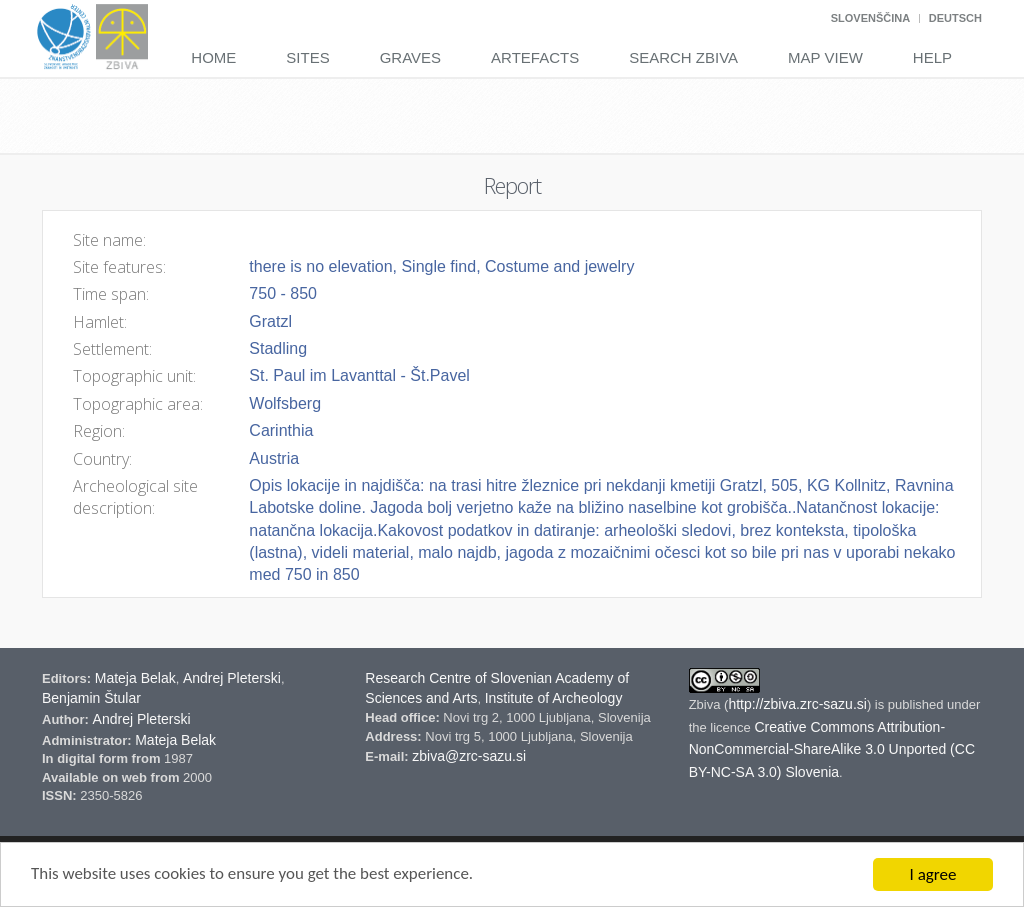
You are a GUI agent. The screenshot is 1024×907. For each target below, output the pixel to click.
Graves (410, 57)
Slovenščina (870, 18)
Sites (307, 57)
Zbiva (706, 704)
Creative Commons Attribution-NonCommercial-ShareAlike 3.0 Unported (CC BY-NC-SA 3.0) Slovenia (832, 750)
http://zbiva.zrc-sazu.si (797, 704)
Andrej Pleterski (232, 678)
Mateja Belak (135, 678)
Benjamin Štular (91, 698)
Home (213, 57)
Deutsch (955, 18)
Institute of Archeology (554, 698)
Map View (825, 57)
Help (932, 57)
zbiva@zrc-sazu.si (469, 756)
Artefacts (535, 57)
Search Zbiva (683, 57)
